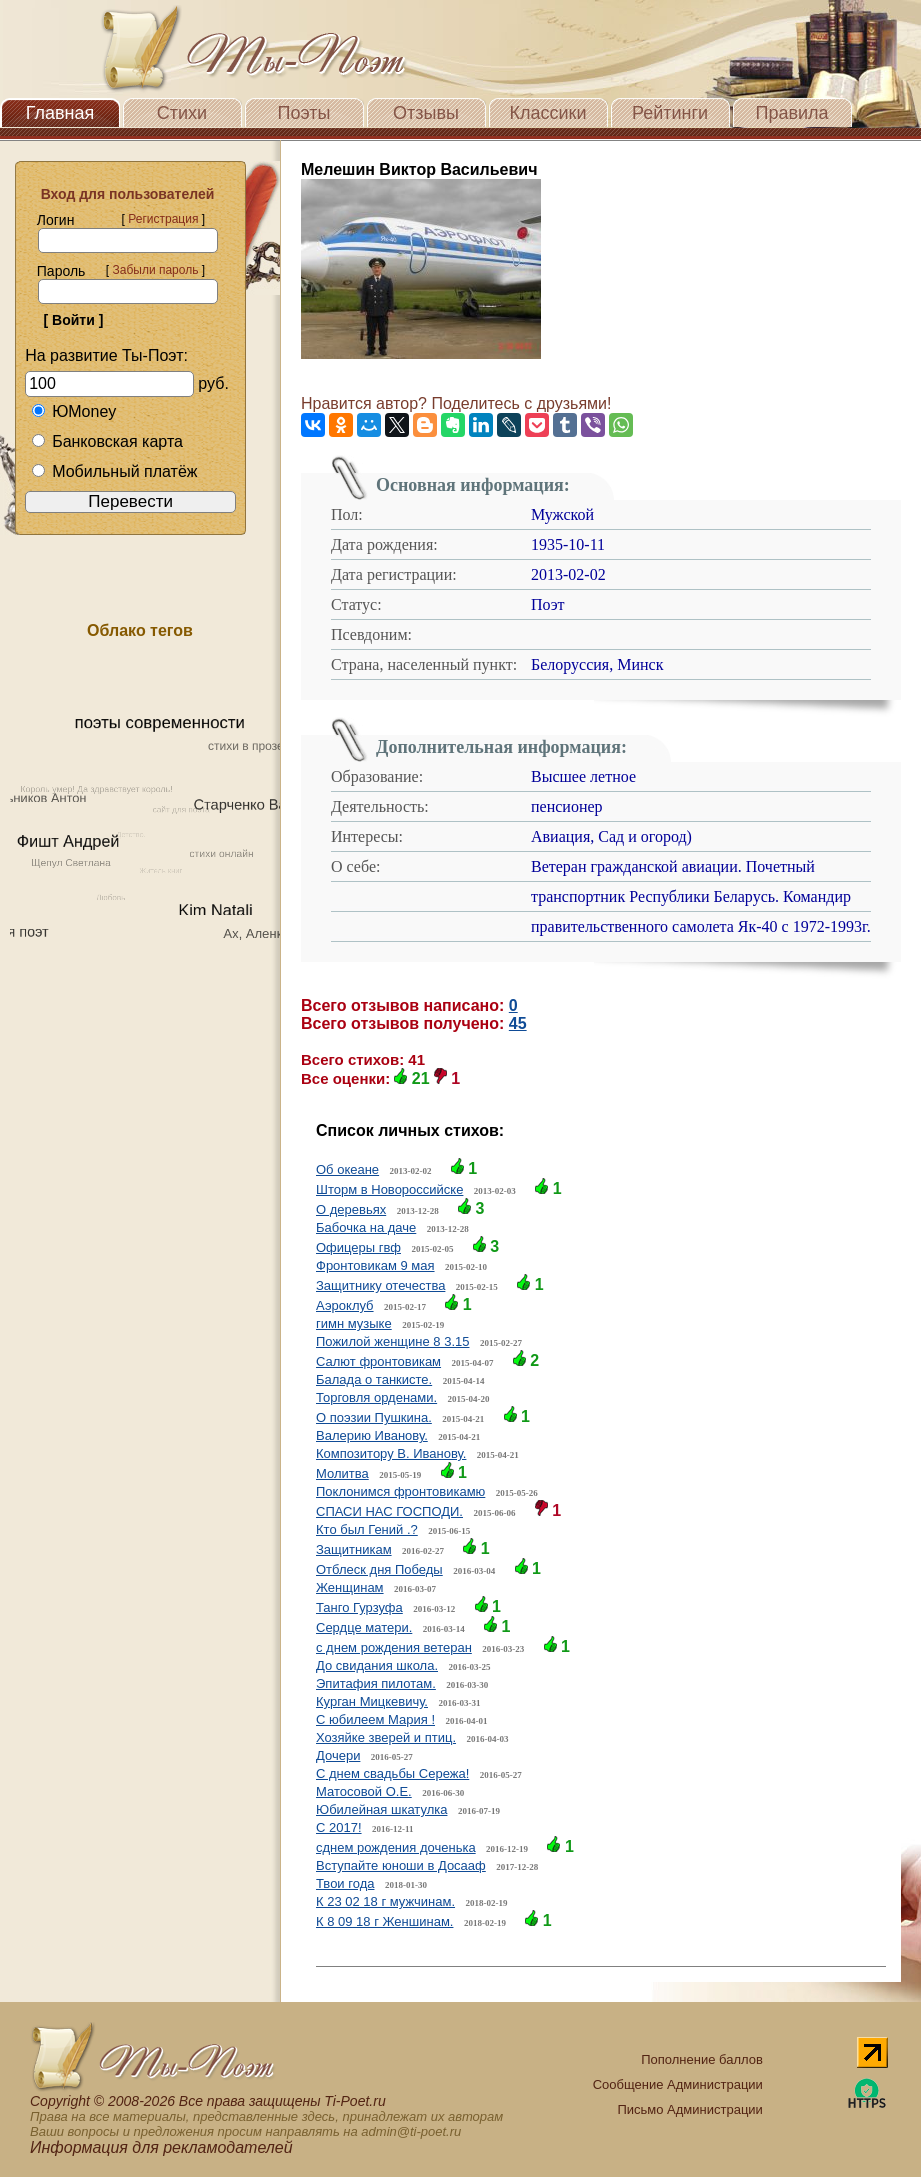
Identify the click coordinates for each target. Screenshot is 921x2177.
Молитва (342, 1473)
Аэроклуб (345, 1305)
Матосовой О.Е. (364, 1791)
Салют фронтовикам (378, 1361)
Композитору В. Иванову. (391, 1453)
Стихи (182, 113)
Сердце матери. (364, 1627)
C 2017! (339, 1827)
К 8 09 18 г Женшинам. (384, 1921)
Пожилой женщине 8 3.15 (392, 1341)
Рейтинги (670, 113)
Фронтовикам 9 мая (375, 1265)
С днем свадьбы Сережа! (392, 1773)
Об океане (347, 1169)
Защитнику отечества (380, 1285)
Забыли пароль (155, 270)
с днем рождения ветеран (394, 1647)
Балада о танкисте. (374, 1379)
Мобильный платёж (114, 471)
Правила (791, 113)
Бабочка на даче (366, 1227)
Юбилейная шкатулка (381, 1809)
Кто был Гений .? (367, 1529)
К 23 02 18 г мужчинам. (385, 1901)
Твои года (345, 1883)
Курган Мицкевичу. (372, 1701)
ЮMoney (73, 411)
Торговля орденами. (376, 1397)
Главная (60, 113)
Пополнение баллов (702, 2059)
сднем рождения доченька (396, 1847)
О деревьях (351, 1209)
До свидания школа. (377, 1665)
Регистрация (163, 219)
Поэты (304, 113)
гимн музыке (354, 1323)
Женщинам (350, 1587)
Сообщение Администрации (678, 2084)
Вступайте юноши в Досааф (401, 1865)
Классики (548, 113)
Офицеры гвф (358, 1247)
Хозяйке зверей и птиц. (386, 1737)
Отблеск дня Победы (379, 1569)
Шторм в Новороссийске (389, 1189)
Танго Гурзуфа (359, 1607)
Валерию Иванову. (372, 1435)
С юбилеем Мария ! (375, 1719)
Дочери (338, 1755)
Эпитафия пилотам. (376, 1683)
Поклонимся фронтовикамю (400, 1491)
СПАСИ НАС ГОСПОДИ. (389, 1511)
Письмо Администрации (689, 2109)
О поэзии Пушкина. (374, 1417)
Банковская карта (107, 441)
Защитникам (354, 1549)
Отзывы (426, 113)
